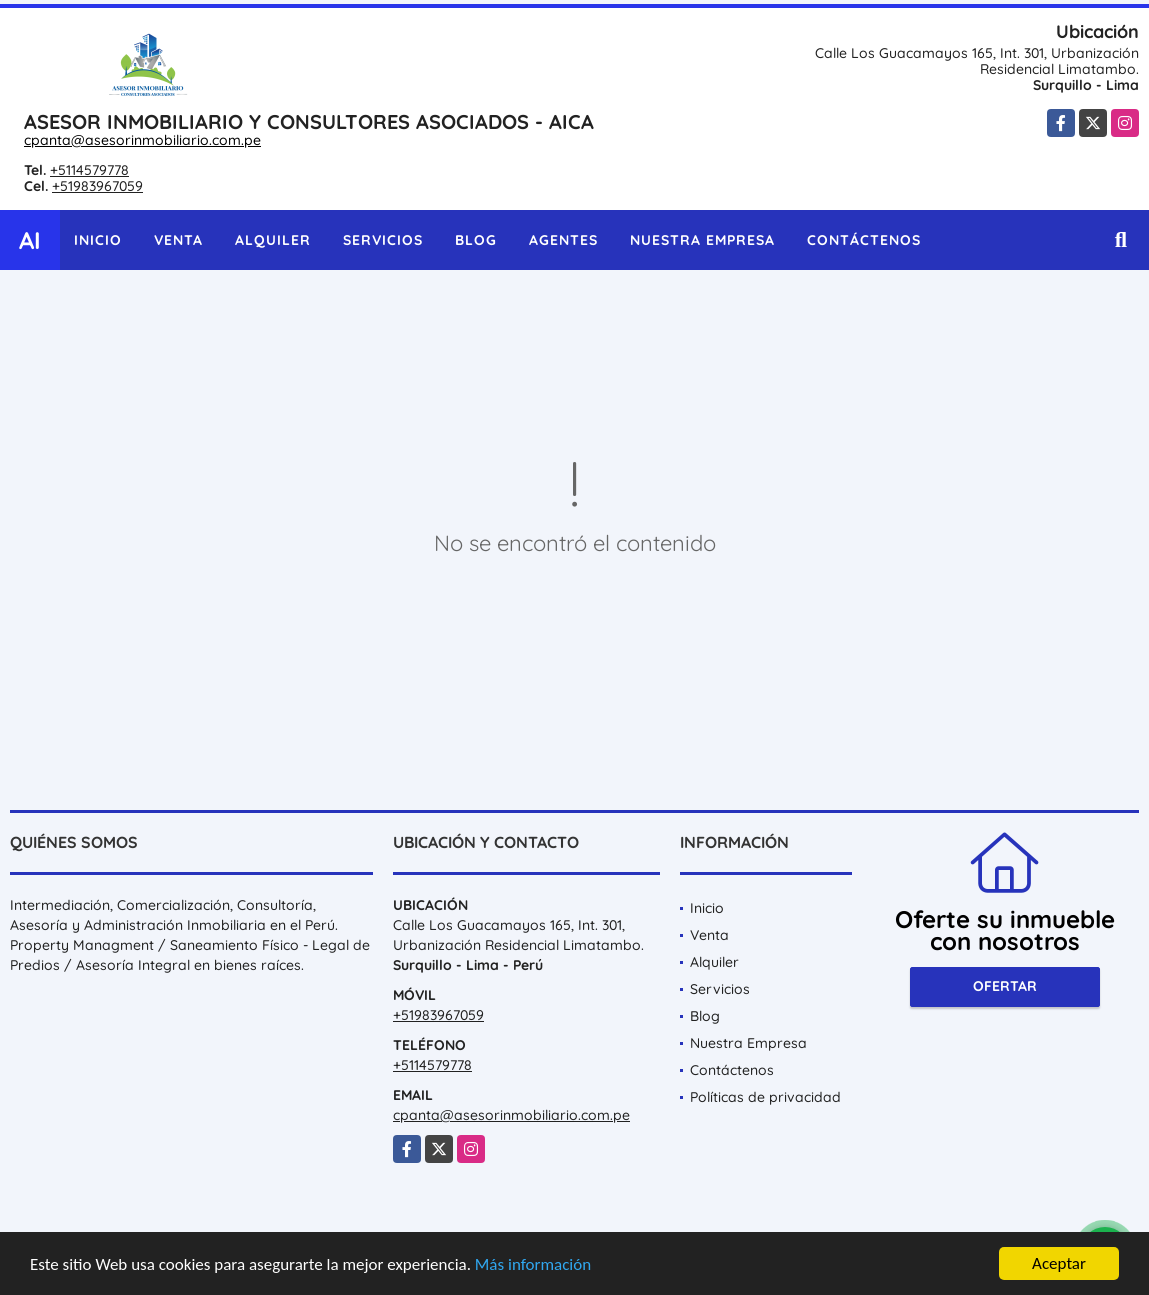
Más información (533, 1265)
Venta (178, 240)
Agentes (563, 240)
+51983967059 (97, 186)
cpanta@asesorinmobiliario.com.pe (142, 140)
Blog (476, 240)
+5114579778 (89, 170)
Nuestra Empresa (702, 240)
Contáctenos (864, 240)
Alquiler (273, 240)
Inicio (98, 240)
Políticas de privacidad (765, 1097)
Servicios (383, 240)
